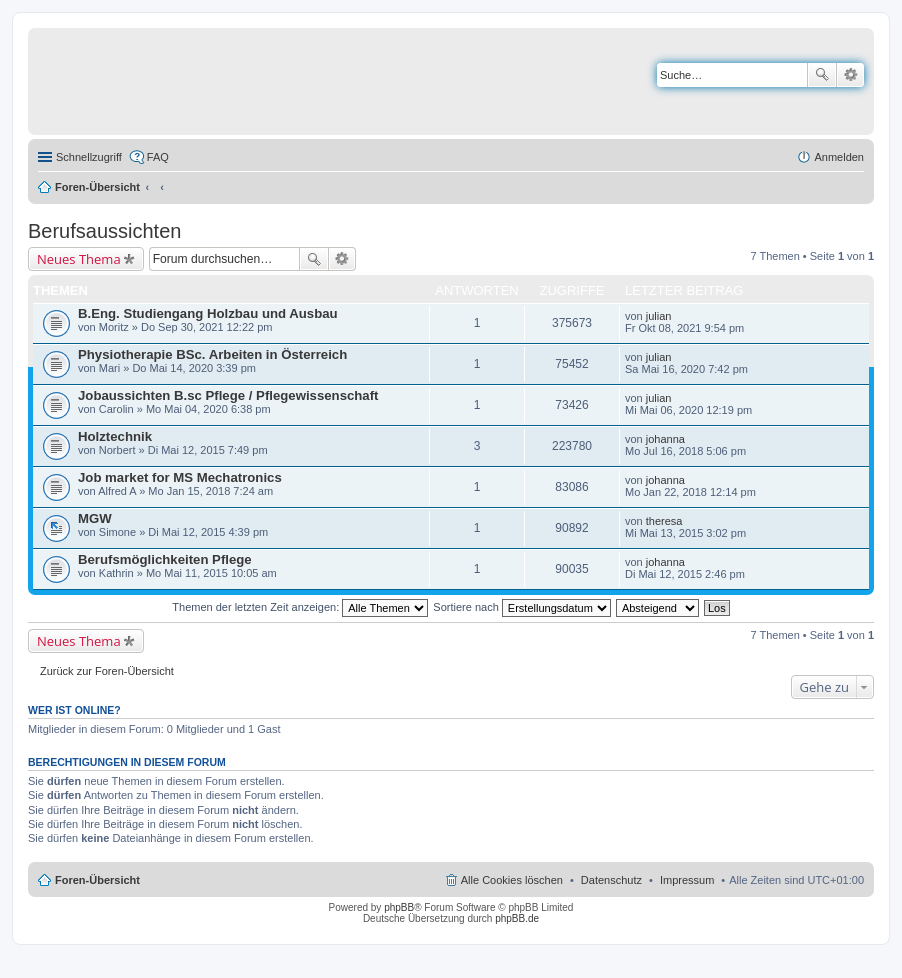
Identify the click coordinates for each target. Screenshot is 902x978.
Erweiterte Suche (850, 75)
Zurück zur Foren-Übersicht (107, 671)
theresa (664, 521)
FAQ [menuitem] (158, 157)
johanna (665, 439)
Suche (822, 75)
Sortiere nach (521, 607)
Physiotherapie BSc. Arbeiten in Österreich (212, 354)
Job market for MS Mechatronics (180, 477)
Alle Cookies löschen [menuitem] (512, 880)
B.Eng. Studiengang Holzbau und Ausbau (208, 313)
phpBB (399, 907)
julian (659, 316)
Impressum (687, 880)
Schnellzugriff (89, 157)
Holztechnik (115, 436)
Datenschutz (611, 880)
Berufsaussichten (104, 231)
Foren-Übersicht (97, 187)
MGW (95, 518)
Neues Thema (79, 259)
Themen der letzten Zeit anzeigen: (300, 607)
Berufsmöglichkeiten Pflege (165, 559)
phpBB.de (517, 918)
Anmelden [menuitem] (839, 157)
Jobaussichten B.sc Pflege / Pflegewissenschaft (228, 395)
